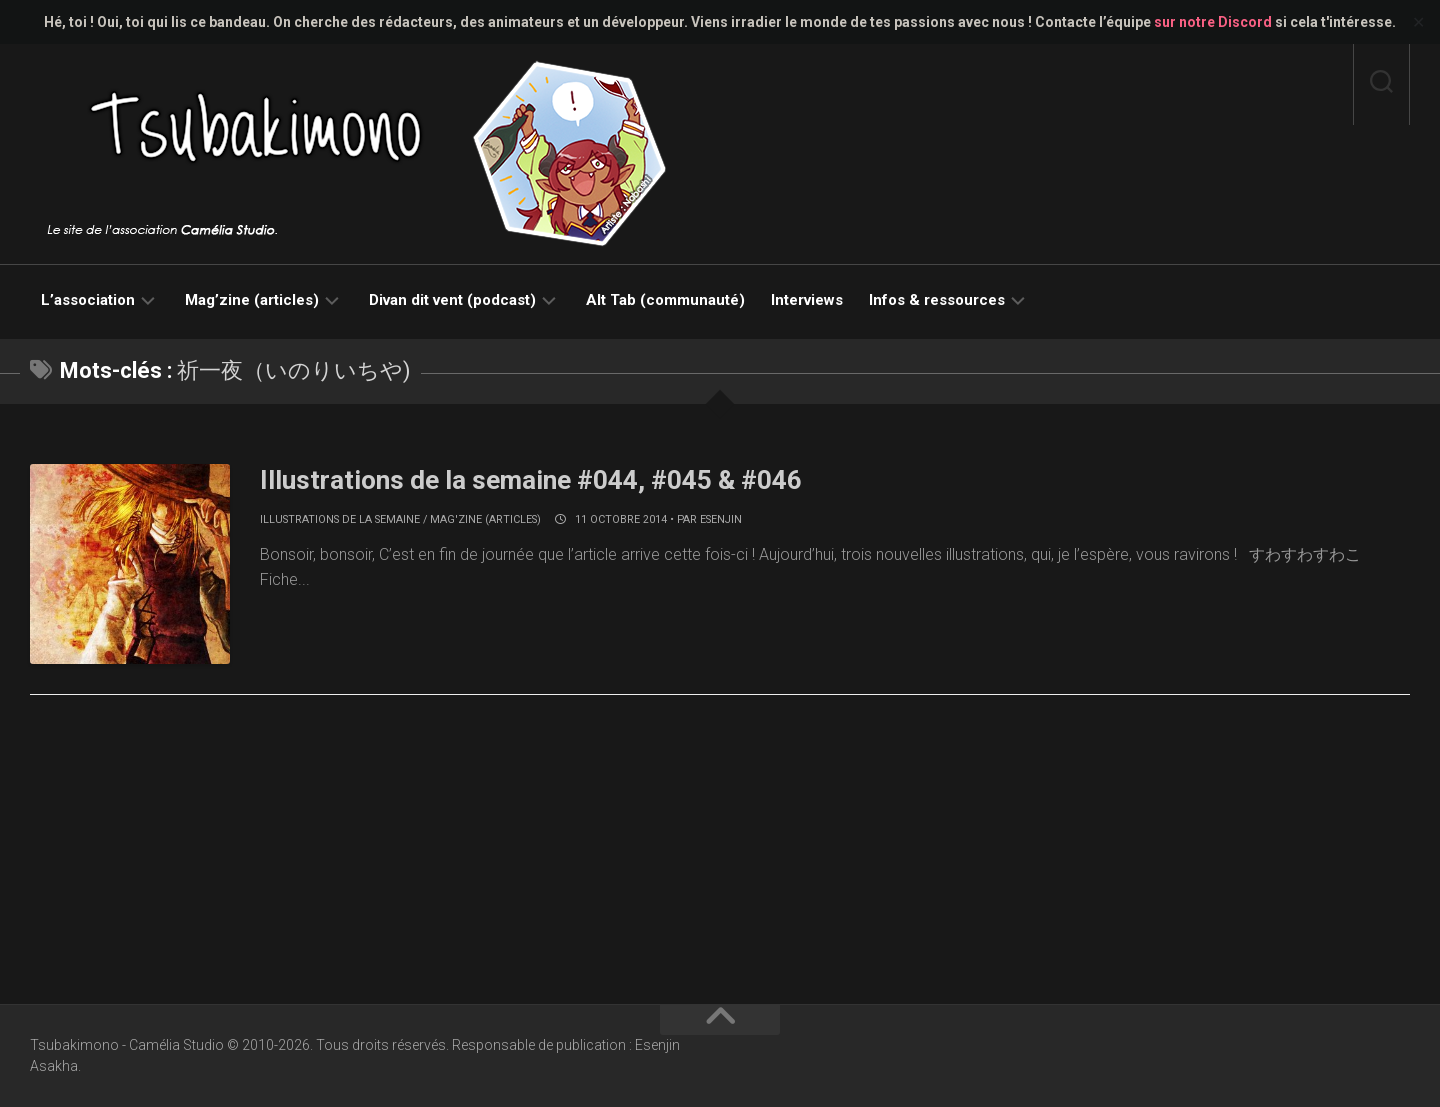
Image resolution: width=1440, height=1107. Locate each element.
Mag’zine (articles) (252, 300)
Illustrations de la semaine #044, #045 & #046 (531, 480)
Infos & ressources (937, 300)
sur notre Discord (1213, 22)
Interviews (807, 300)
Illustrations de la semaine (340, 519)
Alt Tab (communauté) (665, 300)
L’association (88, 300)
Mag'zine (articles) (485, 519)
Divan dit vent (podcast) (452, 300)
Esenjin (721, 519)
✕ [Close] (1418, 22)
